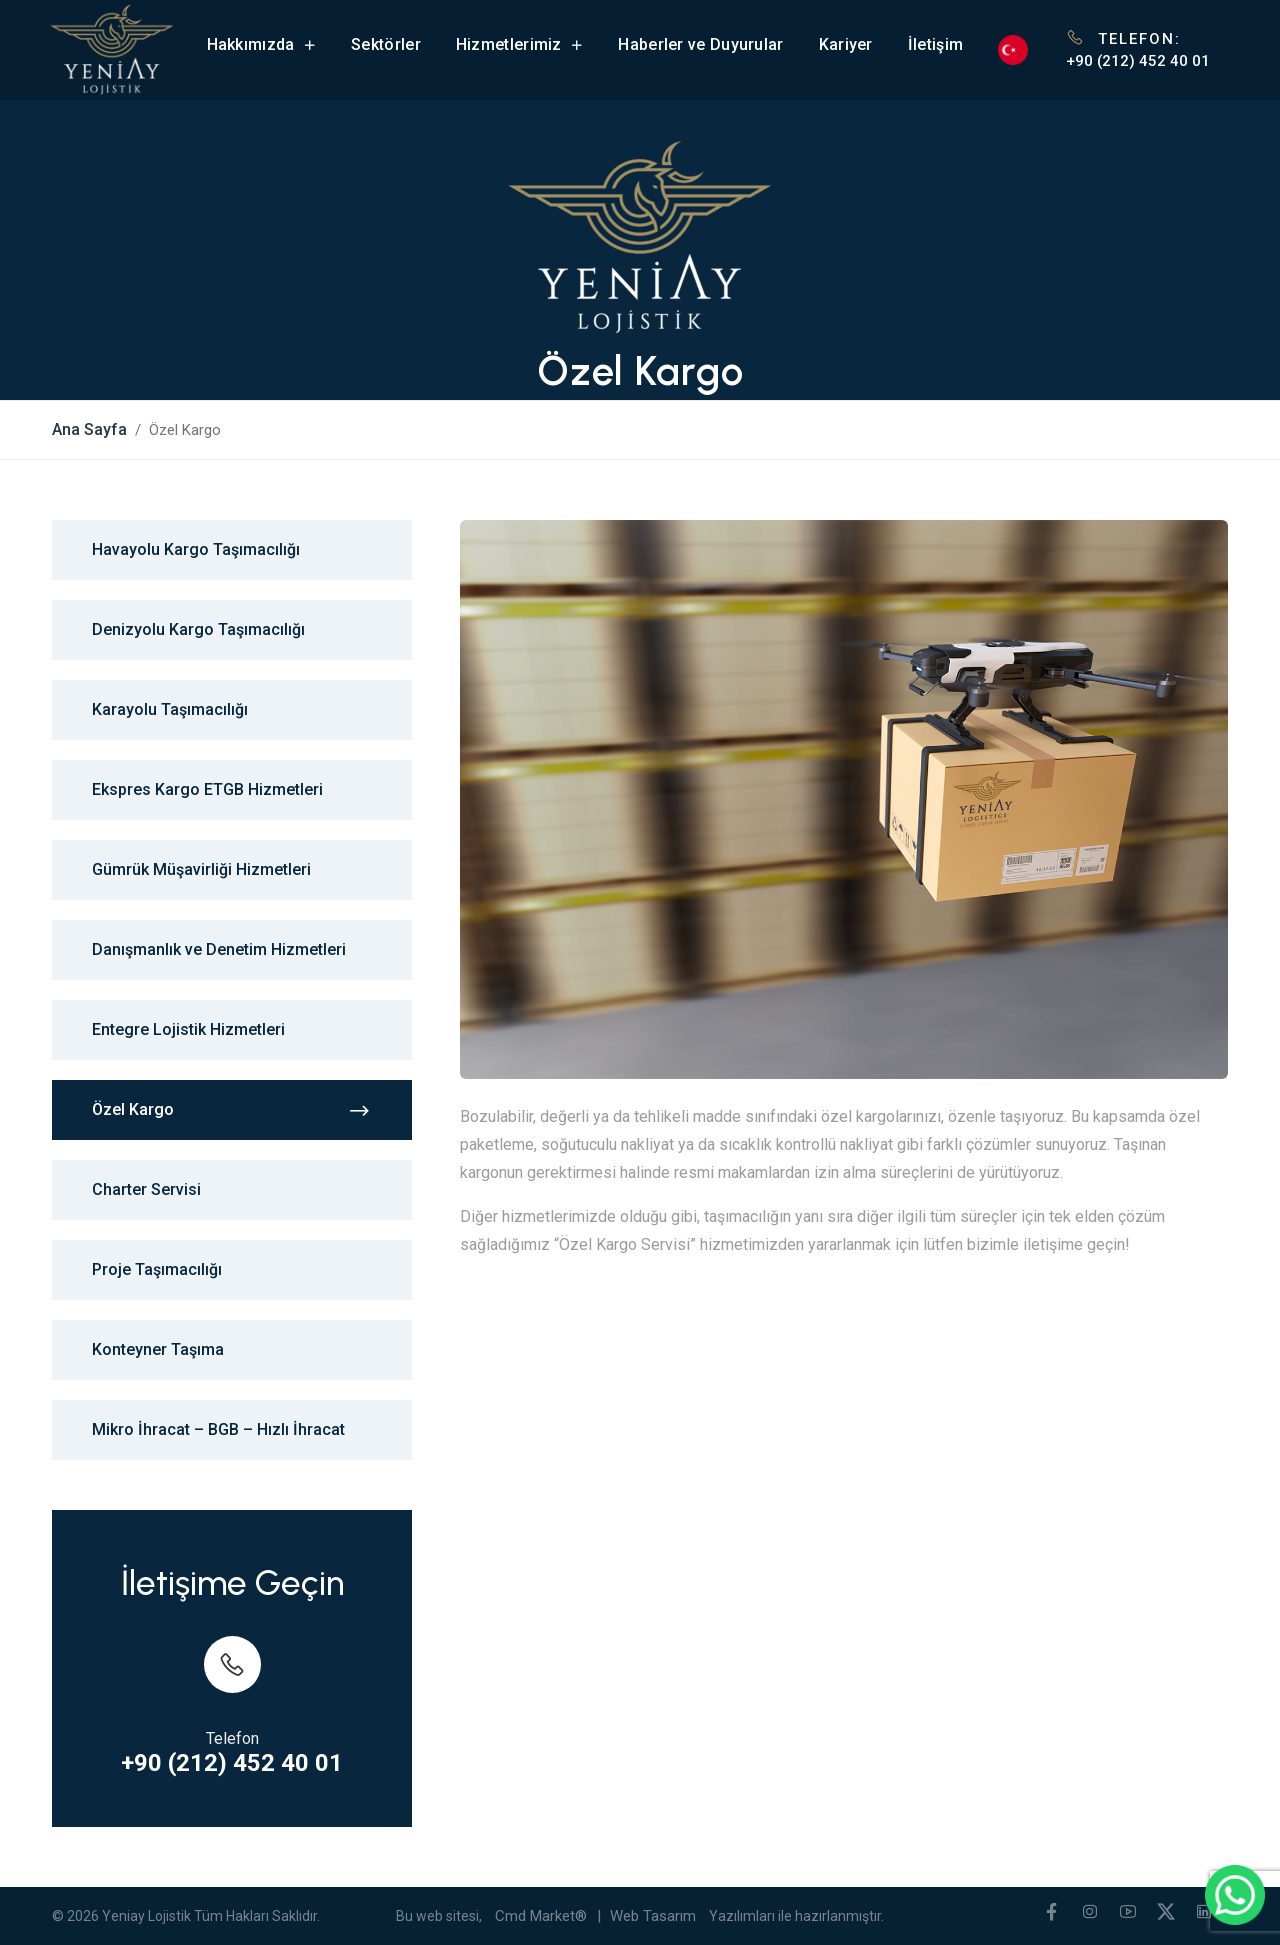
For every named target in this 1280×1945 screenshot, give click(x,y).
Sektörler (386, 44)
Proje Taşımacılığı (157, 1269)
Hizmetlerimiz (520, 44)
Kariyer (846, 44)
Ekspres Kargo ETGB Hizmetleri (207, 789)
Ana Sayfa (89, 429)
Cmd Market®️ (541, 1916)
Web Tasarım (653, 1916)
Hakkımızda (262, 44)
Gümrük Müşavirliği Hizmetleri (201, 869)
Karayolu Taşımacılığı (170, 709)
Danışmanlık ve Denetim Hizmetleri (219, 949)
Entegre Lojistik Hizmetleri (188, 1029)
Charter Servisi (146, 1189)
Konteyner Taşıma (158, 1349)
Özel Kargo (232, 1110)
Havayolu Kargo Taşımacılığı (196, 549)
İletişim (935, 44)
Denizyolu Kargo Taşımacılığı (198, 629)
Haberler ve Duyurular (700, 44)
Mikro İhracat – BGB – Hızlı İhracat (218, 1429)
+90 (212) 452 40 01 (1138, 61)
